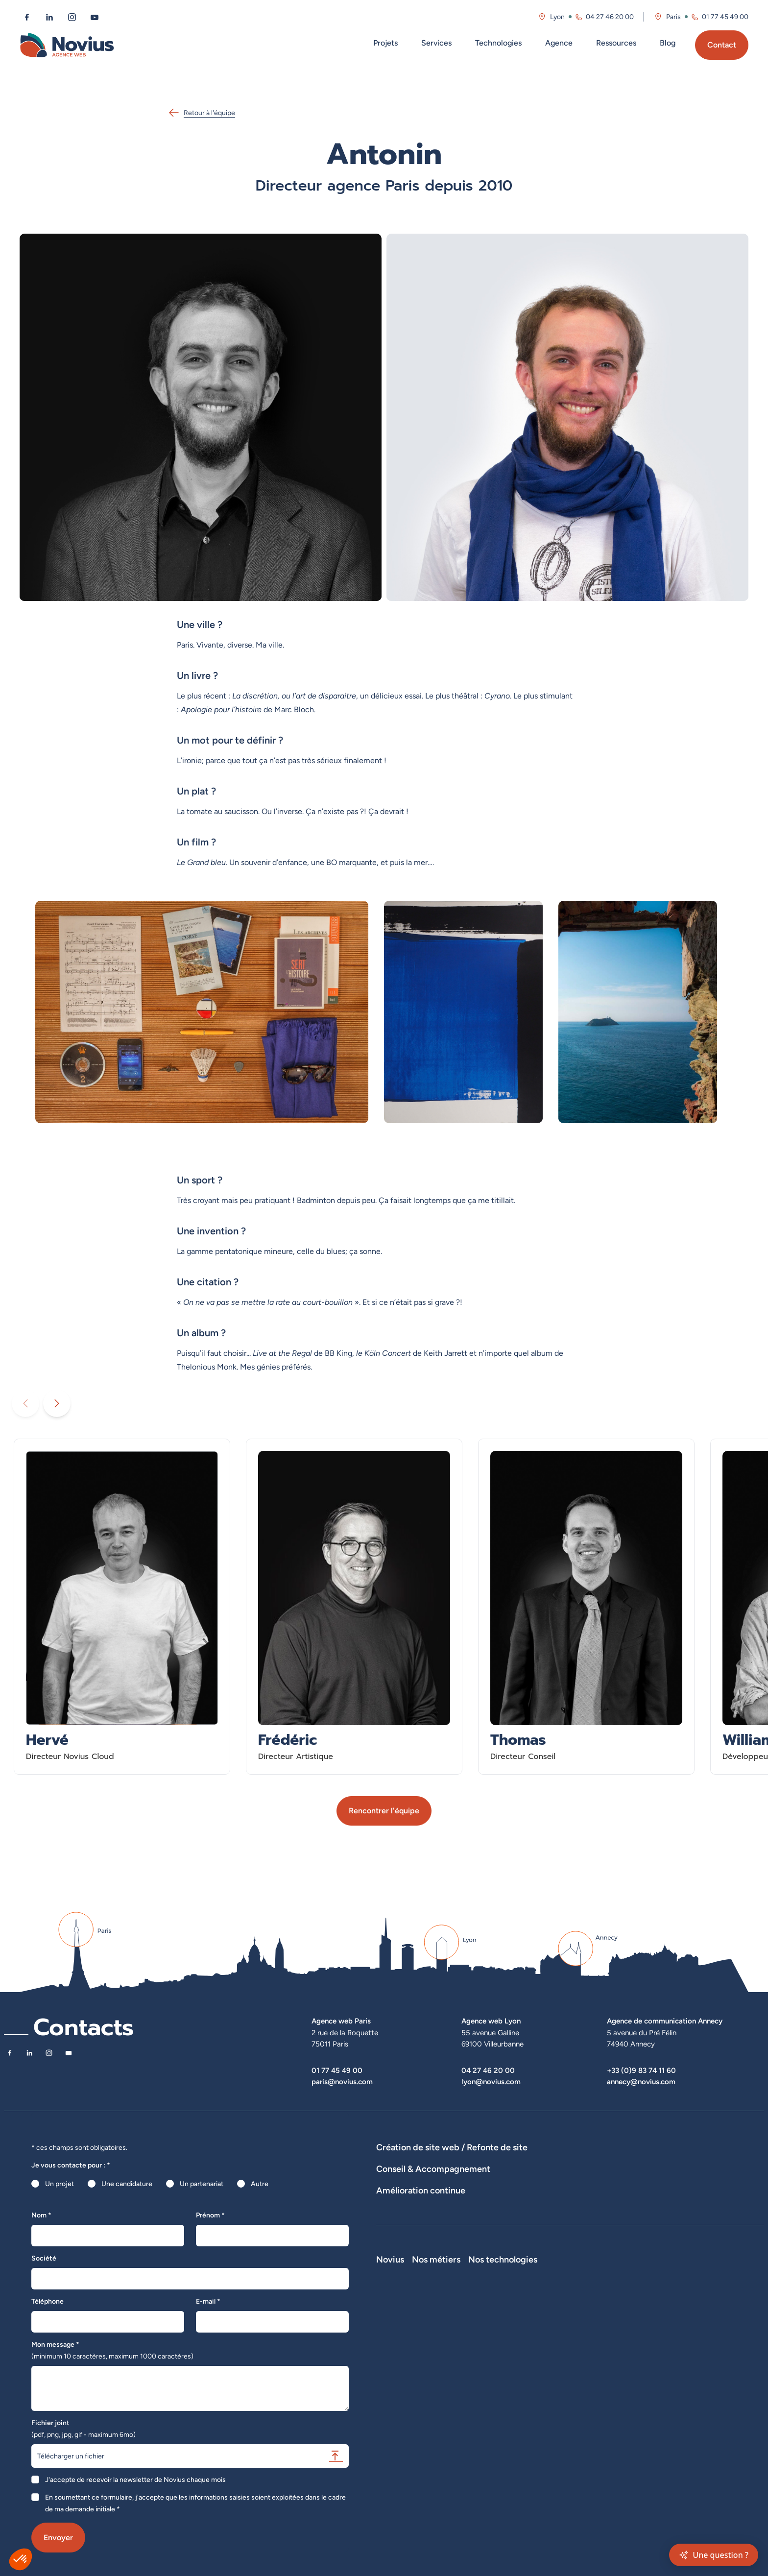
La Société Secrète (405, 2397)
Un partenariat (201, 2184)
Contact (721, 44)
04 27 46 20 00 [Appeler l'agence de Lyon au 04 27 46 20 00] (610, 17)
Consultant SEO (525, 2410)
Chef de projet (523, 2383)
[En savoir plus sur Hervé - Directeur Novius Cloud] (122, 1607)
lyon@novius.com (491, 2081)
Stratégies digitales (459, 2210)
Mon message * (112, 2350)
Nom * (41, 2215)
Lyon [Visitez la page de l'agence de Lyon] (557, 17)
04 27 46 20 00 (488, 2070)
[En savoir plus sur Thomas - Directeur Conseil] (586, 1607)
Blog (667, 43)
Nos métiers (525, 2314)
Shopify (591, 2369)
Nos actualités (398, 2369)
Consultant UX (523, 2438)
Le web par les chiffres (410, 2355)
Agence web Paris (341, 2021)
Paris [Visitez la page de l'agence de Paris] (673, 17)
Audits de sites (398, 2210)
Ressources (616, 43)
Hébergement (398, 2175)
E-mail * (208, 2301)
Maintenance (396, 2245)
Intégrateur (518, 2369)
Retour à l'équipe (201, 113)
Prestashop (596, 2355)
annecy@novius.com (641, 2081)
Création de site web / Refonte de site (452, 2147)
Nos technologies (613, 2314)
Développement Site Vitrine (613, 2161)
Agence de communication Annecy (664, 2021)
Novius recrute (399, 2383)
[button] (20, 2559)
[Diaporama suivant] (57, 1403)
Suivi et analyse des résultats (469, 2245)
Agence (559, 43)
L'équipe (389, 2342)
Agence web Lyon (491, 2021)
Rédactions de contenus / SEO (545, 2210)
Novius (390, 2314)
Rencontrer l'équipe (384, 1810)
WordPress (596, 2342)
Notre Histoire (398, 2328)
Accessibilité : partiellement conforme (434, 2438)
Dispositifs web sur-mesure (418, 2161)
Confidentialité (398, 2424)
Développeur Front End (536, 2342)
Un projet (59, 2184)
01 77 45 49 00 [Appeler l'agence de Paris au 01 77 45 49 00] (725, 17)
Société (43, 2258)
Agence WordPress (694, 2161)
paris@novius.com (342, 2081)
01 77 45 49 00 (337, 2070)
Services (436, 43)
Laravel (590, 2328)
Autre (259, 2184)
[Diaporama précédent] (25, 1403)
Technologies (498, 43)
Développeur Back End (535, 2355)
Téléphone (47, 2301)
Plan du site (393, 2452)
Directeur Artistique (531, 2397)
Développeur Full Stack (536, 2328)
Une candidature (126, 2184)
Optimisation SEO (632, 2245)
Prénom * (210, 2215)
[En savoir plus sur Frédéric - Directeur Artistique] (354, 1607)
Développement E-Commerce (516, 2161)
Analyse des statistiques (559, 2245)
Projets (385, 43)
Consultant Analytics (532, 2424)
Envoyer (58, 2537)
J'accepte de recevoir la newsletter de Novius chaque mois (135, 2479)
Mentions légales (402, 2410)
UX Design (616, 2210)
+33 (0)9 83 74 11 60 (641, 2070)
